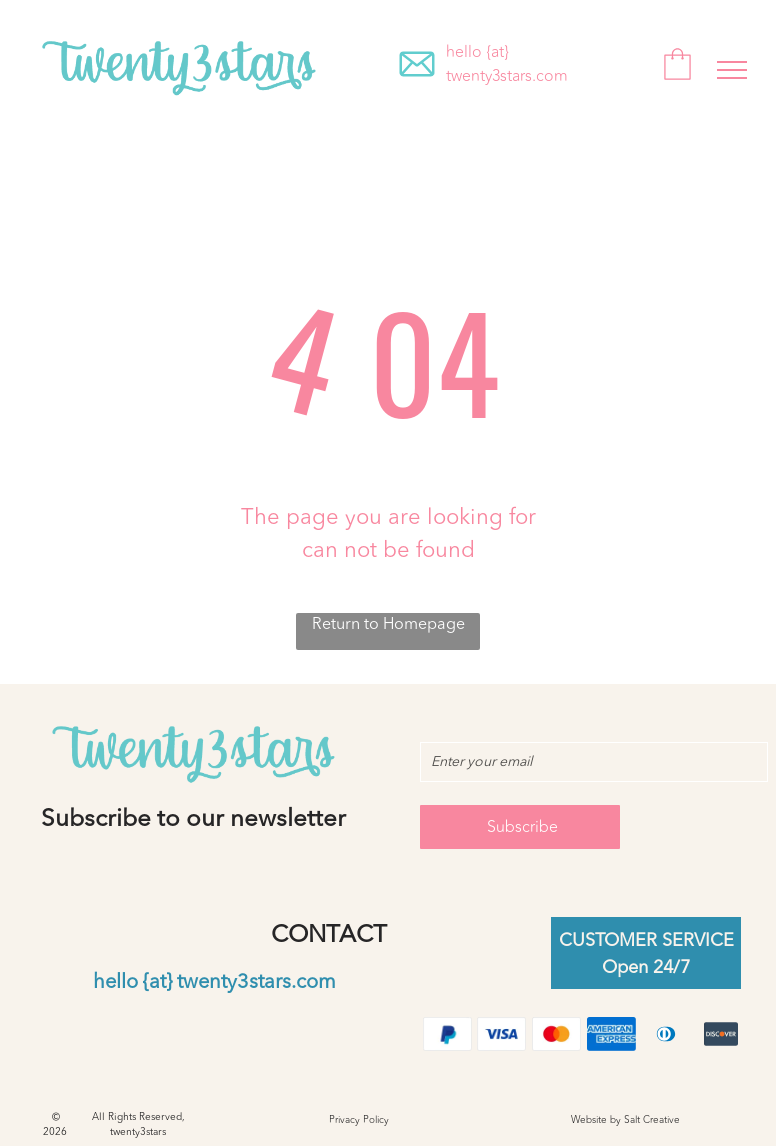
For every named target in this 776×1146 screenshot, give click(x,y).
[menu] (732, 70)
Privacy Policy (359, 1120)
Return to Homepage (388, 625)
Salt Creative (652, 1120)
